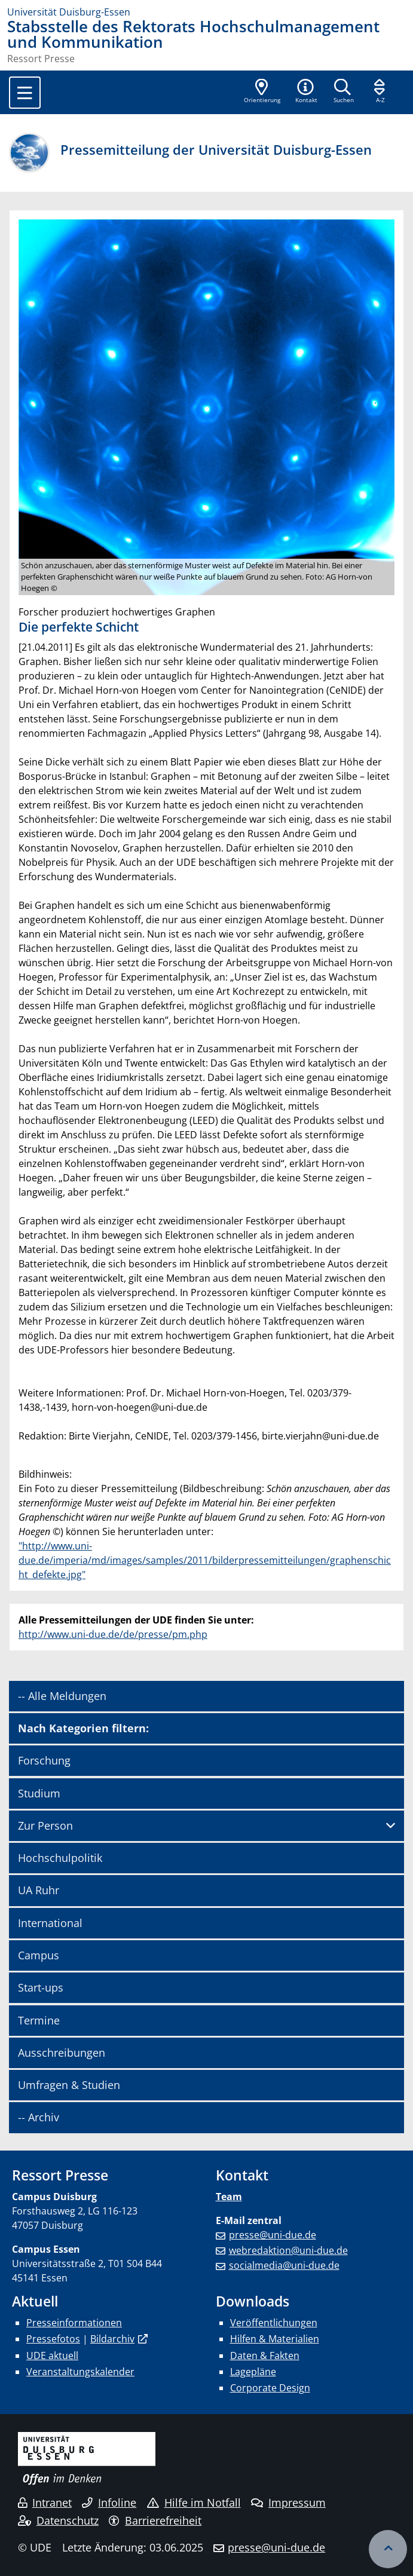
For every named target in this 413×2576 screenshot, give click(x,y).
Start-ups (40, 1987)
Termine (39, 2020)
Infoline (109, 2502)
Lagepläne (253, 2371)
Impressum (288, 2502)
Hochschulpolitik (60, 1858)
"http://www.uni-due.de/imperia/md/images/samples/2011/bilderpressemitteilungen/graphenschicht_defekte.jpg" (205, 1560)
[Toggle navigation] (25, 92)
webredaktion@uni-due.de (288, 2250)
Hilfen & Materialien (274, 2338)
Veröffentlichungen (273, 2322)
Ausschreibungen (61, 2052)
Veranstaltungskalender (80, 2371)
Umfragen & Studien (69, 2085)
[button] (306, 92)
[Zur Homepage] (206, 12)
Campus (38, 1955)
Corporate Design (270, 2387)
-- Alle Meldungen (62, 1696)
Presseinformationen (74, 2322)
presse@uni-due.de (272, 2234)
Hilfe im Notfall (194, 2502)
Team (229, 2196)
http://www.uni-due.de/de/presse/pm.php (113, 1634)
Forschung (44, 1760)
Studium (39, 1793)
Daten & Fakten (264, 2355)
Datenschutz (58, 2520)
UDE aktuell (52, 2355)
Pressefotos (53, 2338)
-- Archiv (38, 2117)
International (50, 1923)
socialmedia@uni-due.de (284, 2265)
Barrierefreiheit (155, 2520)
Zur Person (45, 1825)
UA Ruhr (38, 1890)
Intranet (45, 2502)
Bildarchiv (112, 2338)
